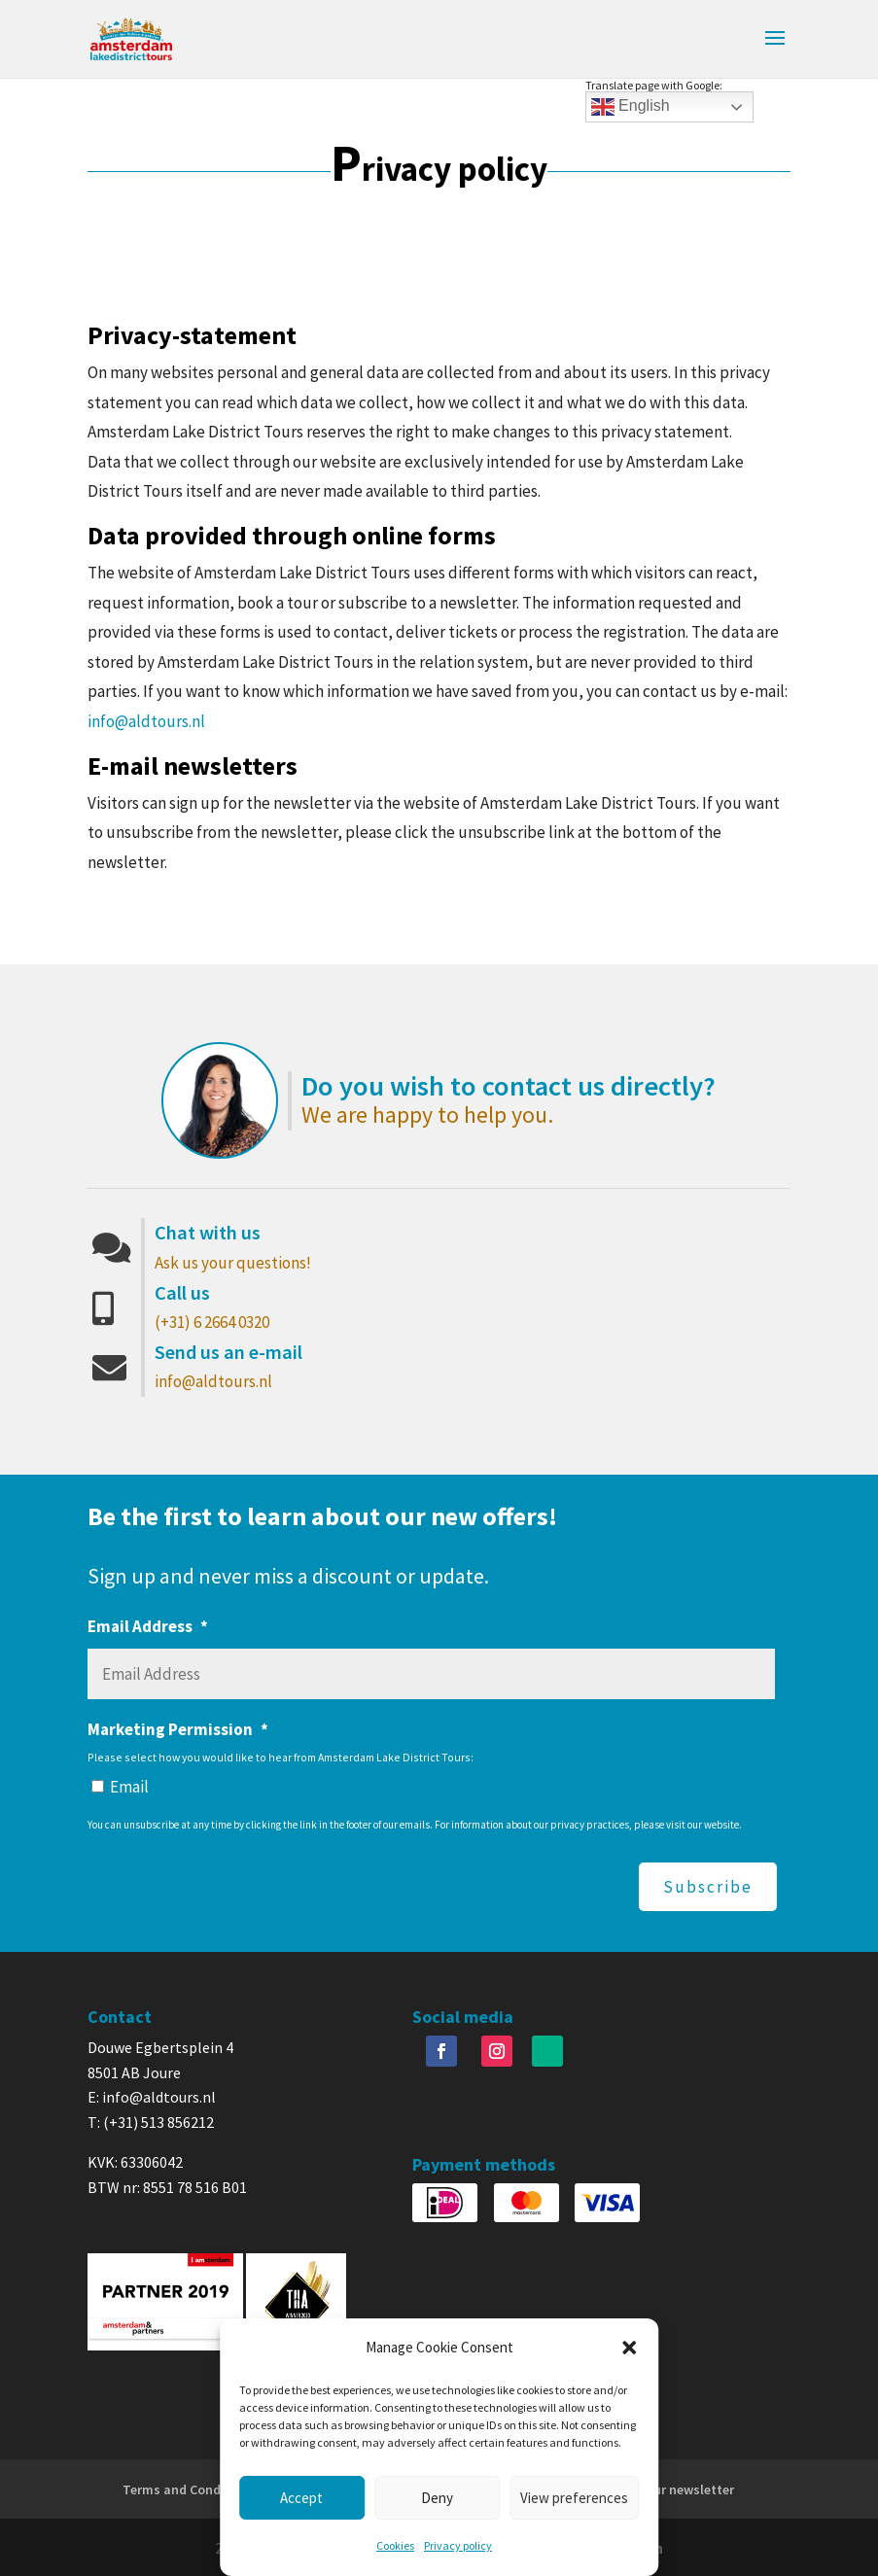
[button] (629, 2347)
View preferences (574, 2498)
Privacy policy (458, 2545)
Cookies (395, 2545)
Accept (301, 2498)
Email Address (148, 1626)
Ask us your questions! (233, 1262)
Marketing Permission (178, 1729)
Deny (437, 2498)
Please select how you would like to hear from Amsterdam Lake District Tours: (281, 1757)
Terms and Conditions (190, 2487)
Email (129, 1786)
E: (95, 2095)
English (630, 107)
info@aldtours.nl (146, 721)
